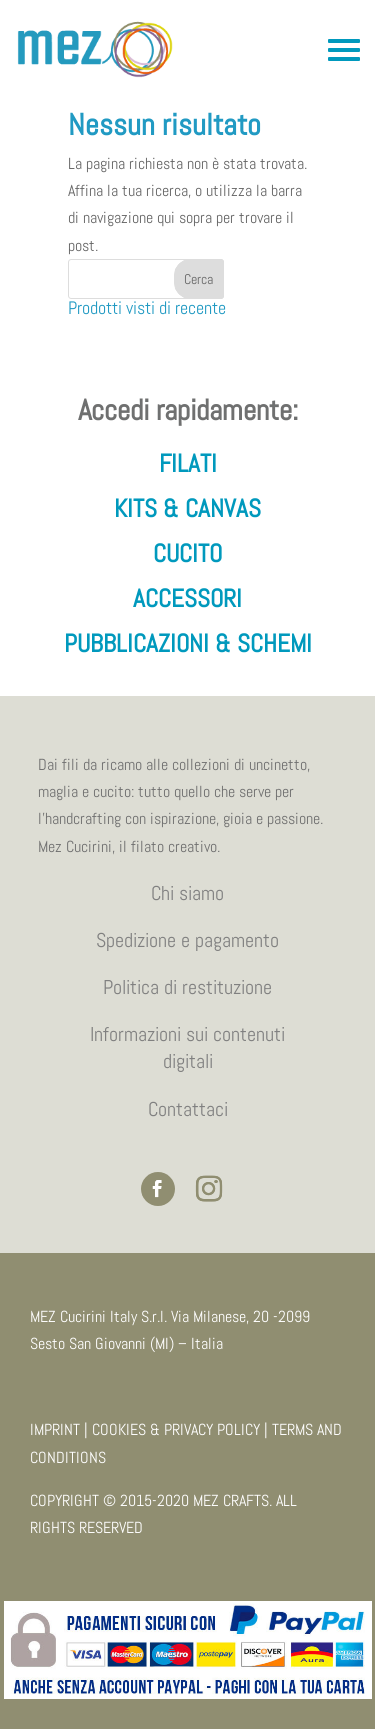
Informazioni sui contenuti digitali (187, 1047)
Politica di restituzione (187, 987)
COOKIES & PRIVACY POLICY (176, 1429)
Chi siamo (187, 893)
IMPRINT (55, 1429)
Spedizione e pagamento (187, 940)
